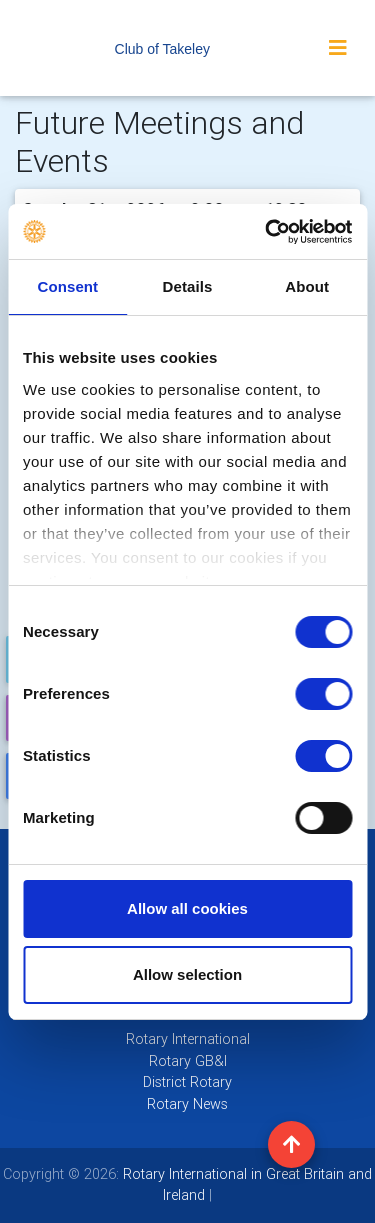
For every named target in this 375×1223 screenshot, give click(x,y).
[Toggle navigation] (338, 48)
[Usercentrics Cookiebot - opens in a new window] (267, 232)
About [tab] (307, 286)
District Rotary (187, 1082)
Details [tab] (188, 286)
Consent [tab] (67, 286)
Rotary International (188, 1039)
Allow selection (187, 974)
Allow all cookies (187, 908)
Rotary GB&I (188, 1061)
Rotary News (187, 1104)
